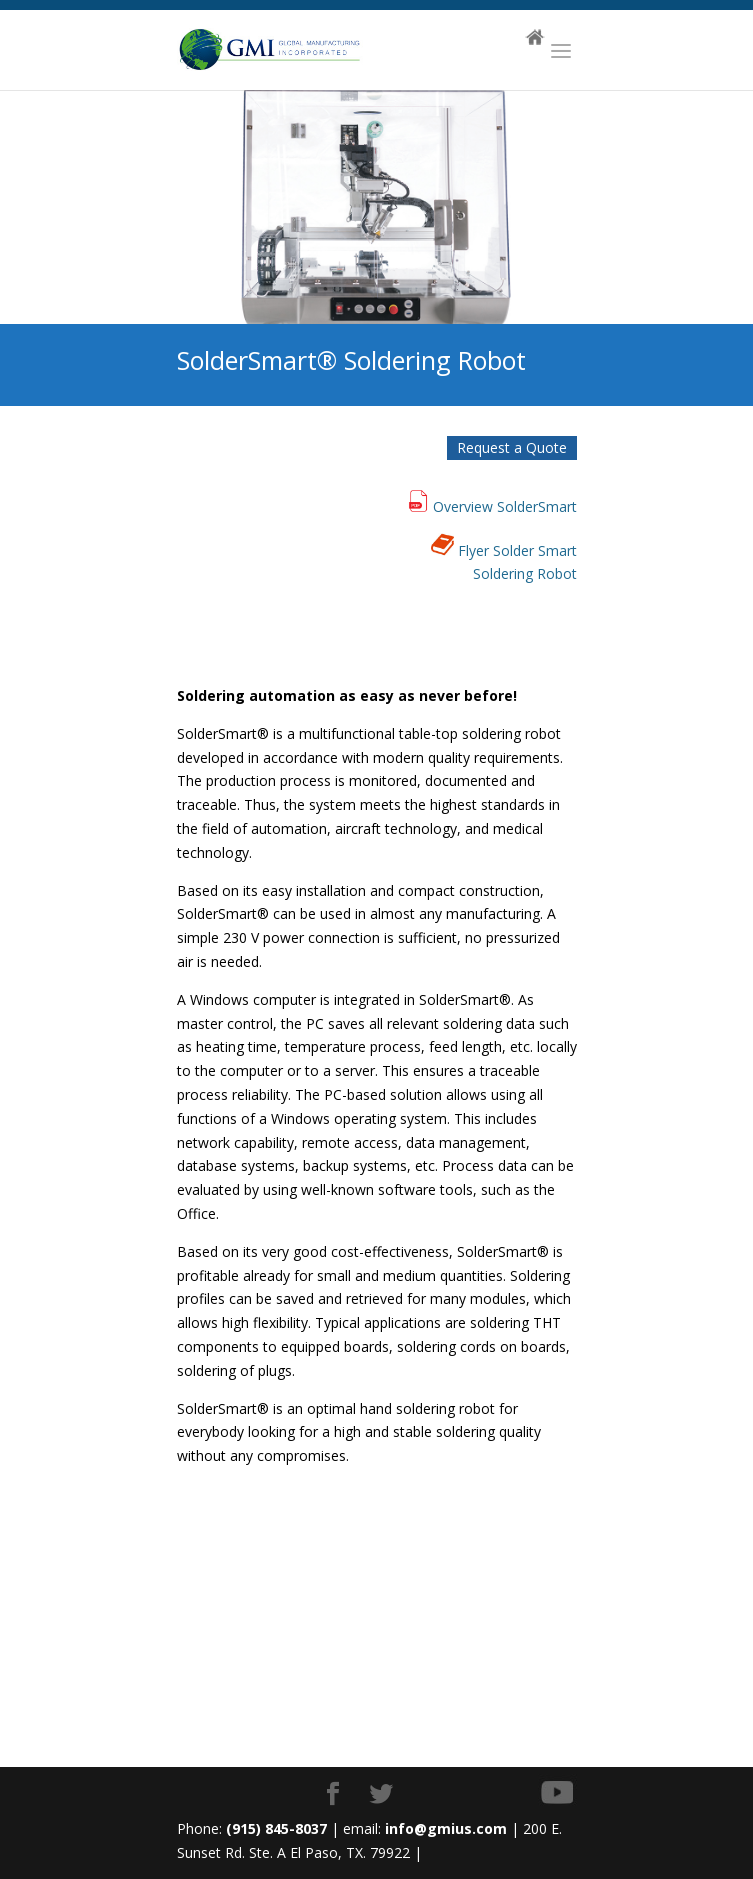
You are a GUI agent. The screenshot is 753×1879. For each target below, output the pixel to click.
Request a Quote (512, 447)
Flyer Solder (496, 550)
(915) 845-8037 (276, 1828)
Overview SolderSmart (505, 506)
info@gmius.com (446, 1828)
